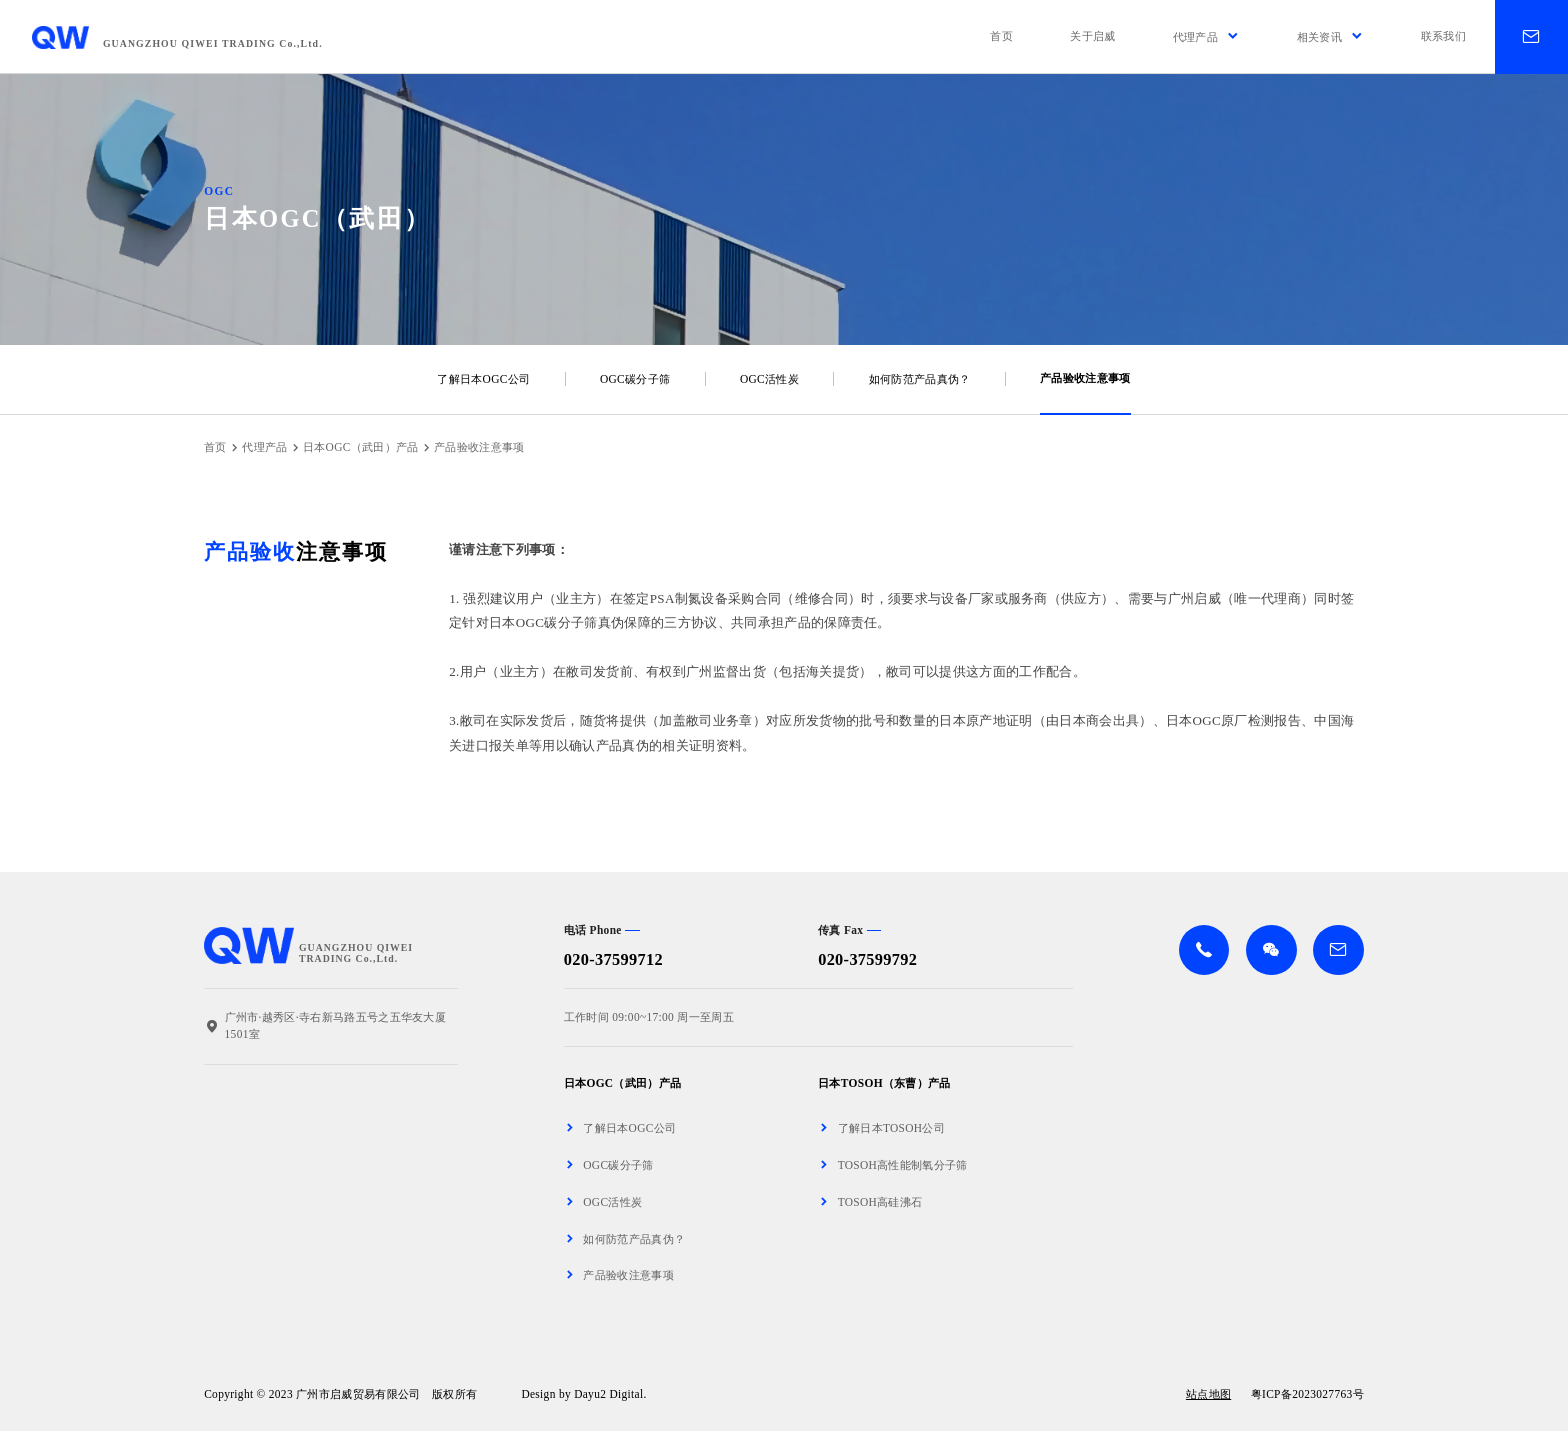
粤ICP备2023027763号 (1307, 1394)
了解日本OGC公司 (483, 379)
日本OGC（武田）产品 (361, 447)
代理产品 (264, 447)
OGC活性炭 (769, 379)
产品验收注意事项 (1085, 378)
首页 (215, 447)
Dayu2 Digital (608, 1394)
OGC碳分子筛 (635, 379)
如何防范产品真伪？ (920, 379)
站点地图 (1208, 1394)
